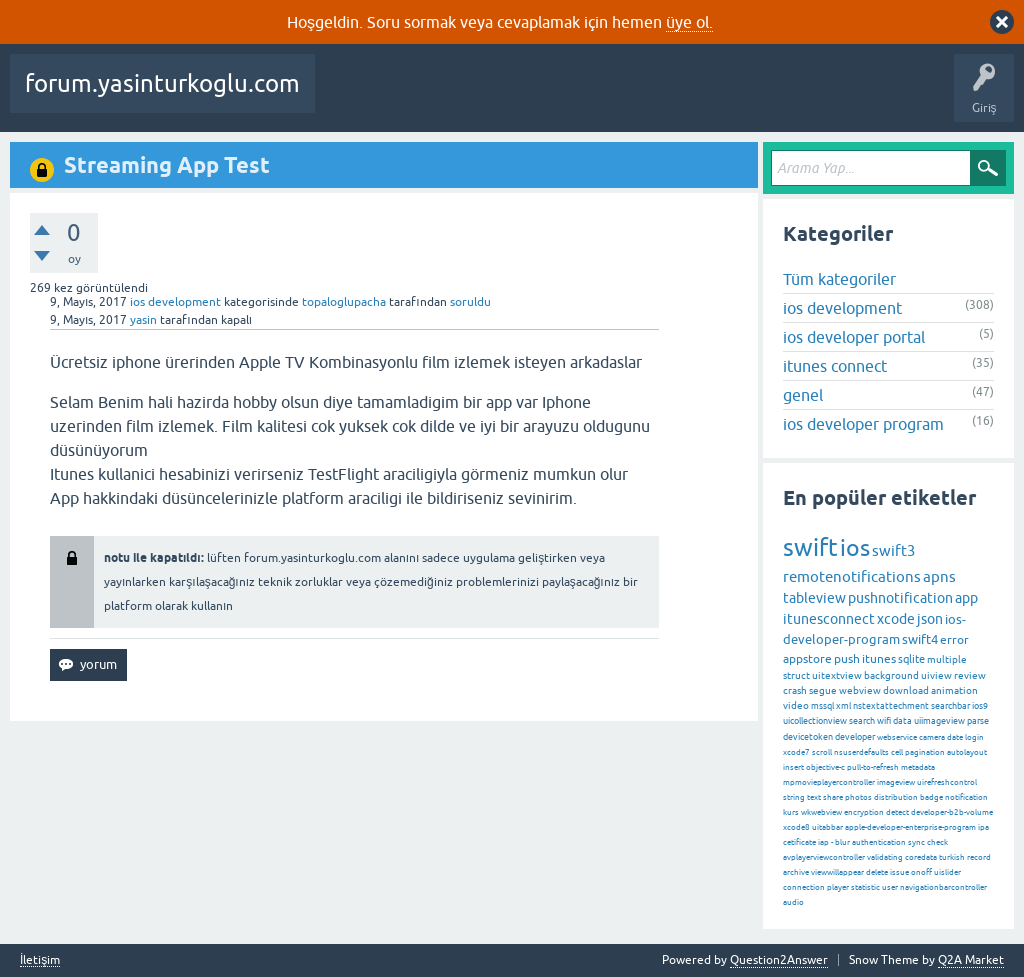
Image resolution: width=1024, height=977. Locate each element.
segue (823, 690)
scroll (822, 752)
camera (932, 737)
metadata (918, 767)
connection (804, 887)
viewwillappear (837, 872)
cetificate (799, 842)
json (930, 619)
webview (860, 690)
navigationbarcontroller (943, 887)
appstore (807, 659)
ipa (983, 827)
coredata (921, 857)
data (902, 721)
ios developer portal (854, 337)
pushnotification (900, 598)
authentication (879, 842)
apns (939, 576)
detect (897, 812)
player (838, 887)
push (847, 659)
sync (916, 842)
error (954, 640)
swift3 (893, 550)
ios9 (980, 706)
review (970, 675)
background (891, 675)
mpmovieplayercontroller (829, 782)
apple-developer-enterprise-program (910, 827)
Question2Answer (779, 960)
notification (966, 797)
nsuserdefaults (861, 752)
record (979, 857)
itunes (879, 659)
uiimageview (939, 721)
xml (843, 706)
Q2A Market (971, 960)
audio (793, 902)
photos (858, 797)
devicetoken (808, 737)
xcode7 (796, 752)
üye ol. (689, 22)
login (974, 737)
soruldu (470, 302)
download (906, 690)
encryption (864, 812)
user (890, 887)
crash (795, 690)
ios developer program (863, 424)
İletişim (40, 960)
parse (978, 721)
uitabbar (827, 827)
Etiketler (621, 98)
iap (823, 842)
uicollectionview (815, 721)
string (794, 797)
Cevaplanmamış (531, 98)
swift (810, 547)
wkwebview (821, 812)
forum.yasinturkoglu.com (162, 83)
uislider (947, 872)
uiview (936, 675)
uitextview (837, 675)
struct (796, 675)
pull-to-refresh (873, 767)
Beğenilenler (428, 98)
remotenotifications (852, 576)
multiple (947, 659)
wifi (884, 721)
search (862, 721)
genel (803, 395)
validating (885, 857)
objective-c (825, 767)
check (937, 842)
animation (954, 690)
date (955, 737)
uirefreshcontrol (947, 782)
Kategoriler (697, 98)
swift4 (920, 639)
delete (877, 872)
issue (899, 872)
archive (796, 872)
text (814, 797)
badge (931, 797)
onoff (921, 872)
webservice (897, 737)
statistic (865, 887)
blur (842, 842)
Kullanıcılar (780, 98)
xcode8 (796, 827)
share (833, 797)
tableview (814, 598)
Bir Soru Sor (863, 98)
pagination (925, 752)
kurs (791, 812)
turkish (952, 857)
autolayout (967, 752)
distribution (896, 797)
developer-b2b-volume (952, 812)
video (796, 705)
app (966, 598)
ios (855, 548)
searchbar (950, 706)
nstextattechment (891, 706)
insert (793, 767)
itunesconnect (829, 619)
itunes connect (835, 366)
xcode (896, 619)
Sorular (350, 98)
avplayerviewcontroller (824, 857)
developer (855, 737)
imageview (896, 782)
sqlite (911, 659)
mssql (822, 706)
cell (897, 752)
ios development (175, 302)
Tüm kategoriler (839, 279)
